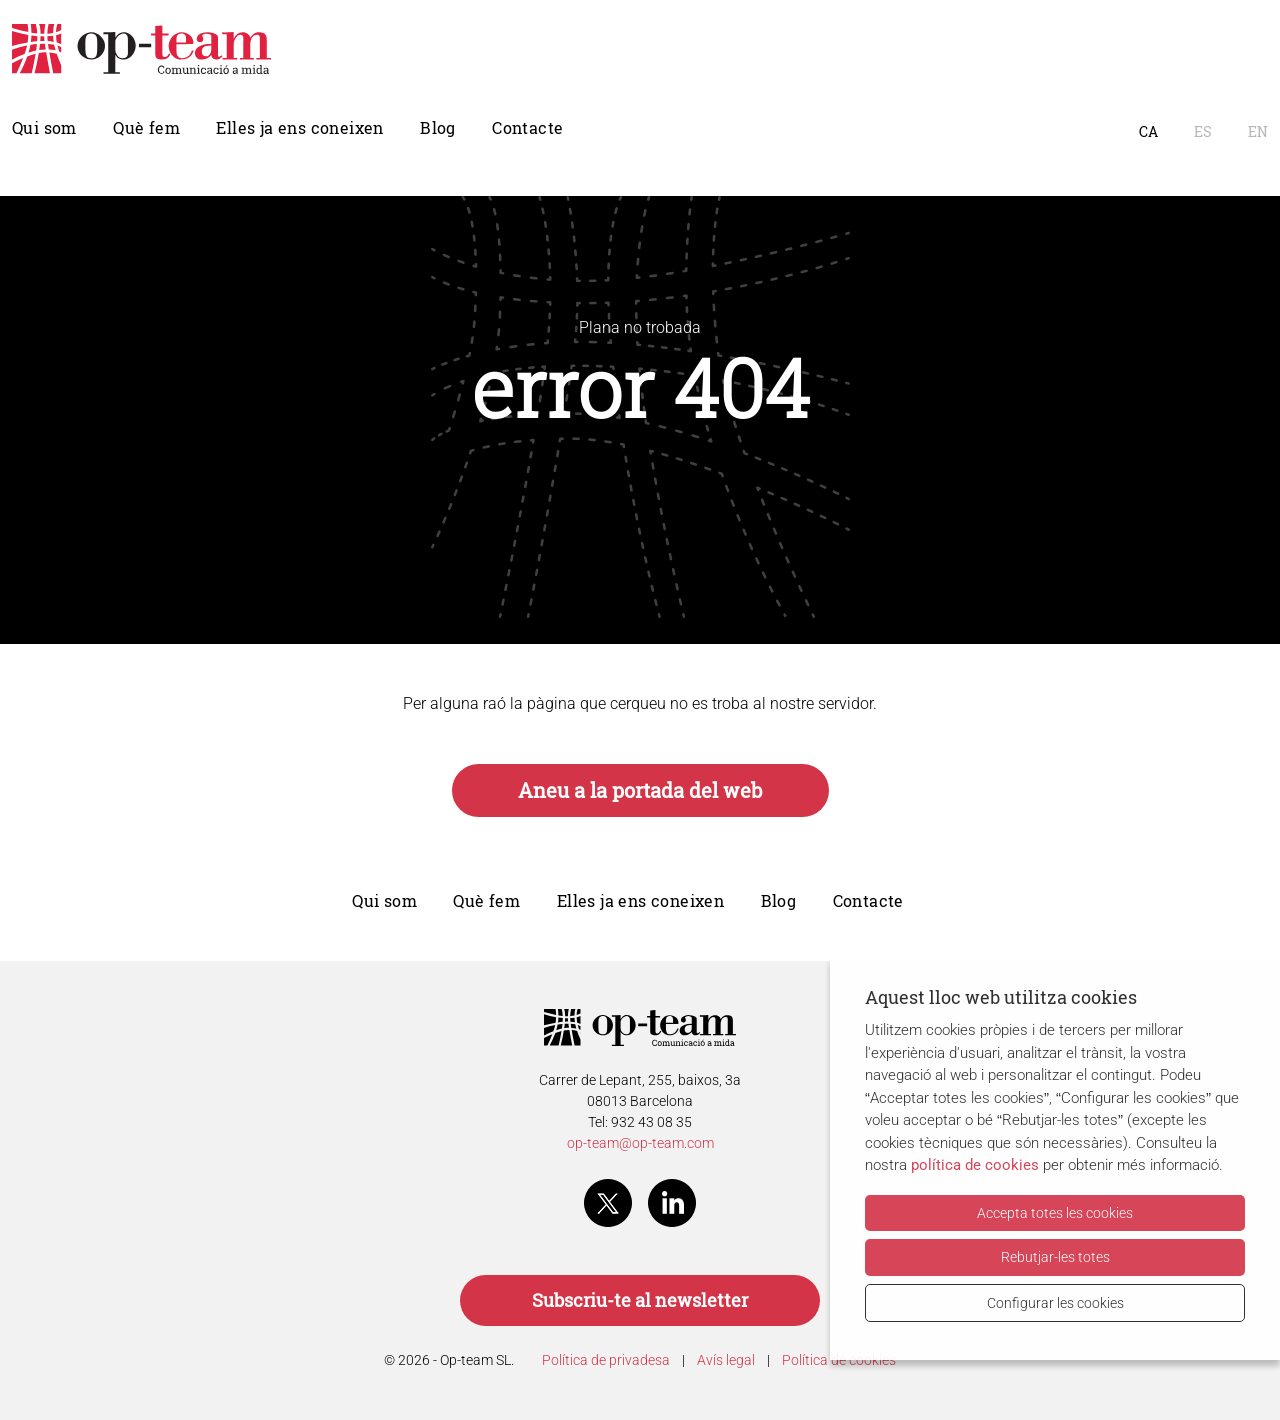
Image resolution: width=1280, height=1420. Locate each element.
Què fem (146, 128)
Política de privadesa (606, 1360)
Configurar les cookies (1055, 1303)
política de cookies (975, 1165)
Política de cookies (839, 1360)
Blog (438, 128)
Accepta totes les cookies (1055, 1213)
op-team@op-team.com (640, 1143)
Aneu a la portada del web (640, 790)
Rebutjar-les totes (1055, 1257)
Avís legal (726, 1360)
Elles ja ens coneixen (299, 128)
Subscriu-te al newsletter (640, 1300)
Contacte (527, 128)
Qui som (44, 128)
